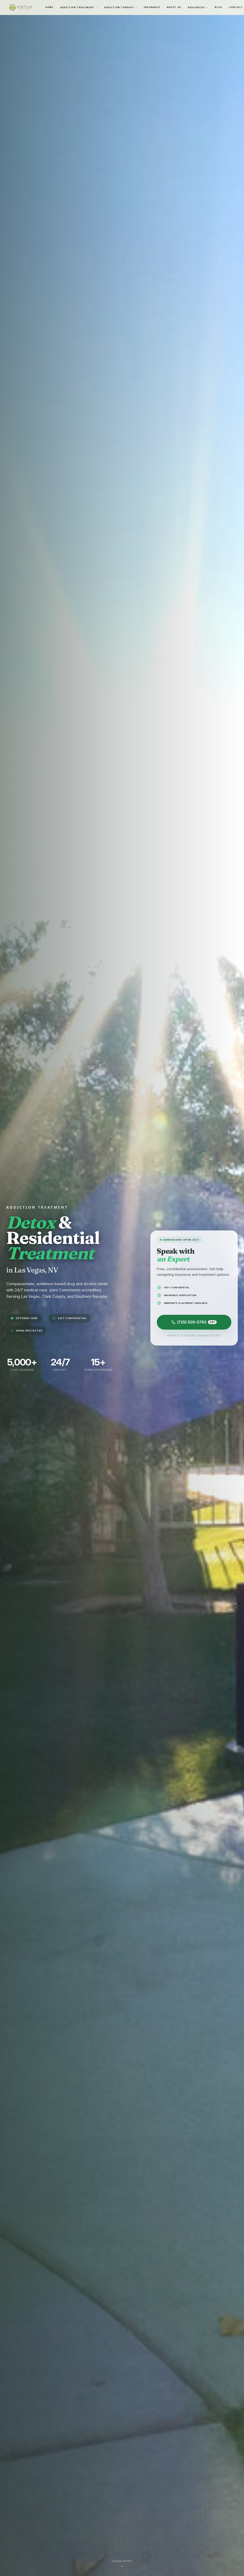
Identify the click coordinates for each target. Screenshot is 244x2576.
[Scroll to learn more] (122, 2564)
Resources (198, 7)
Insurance (152, 7)
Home (49, 7)
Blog (218, 7)
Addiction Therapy (120, 7)
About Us (174, 7)
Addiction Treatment (79, 7)
